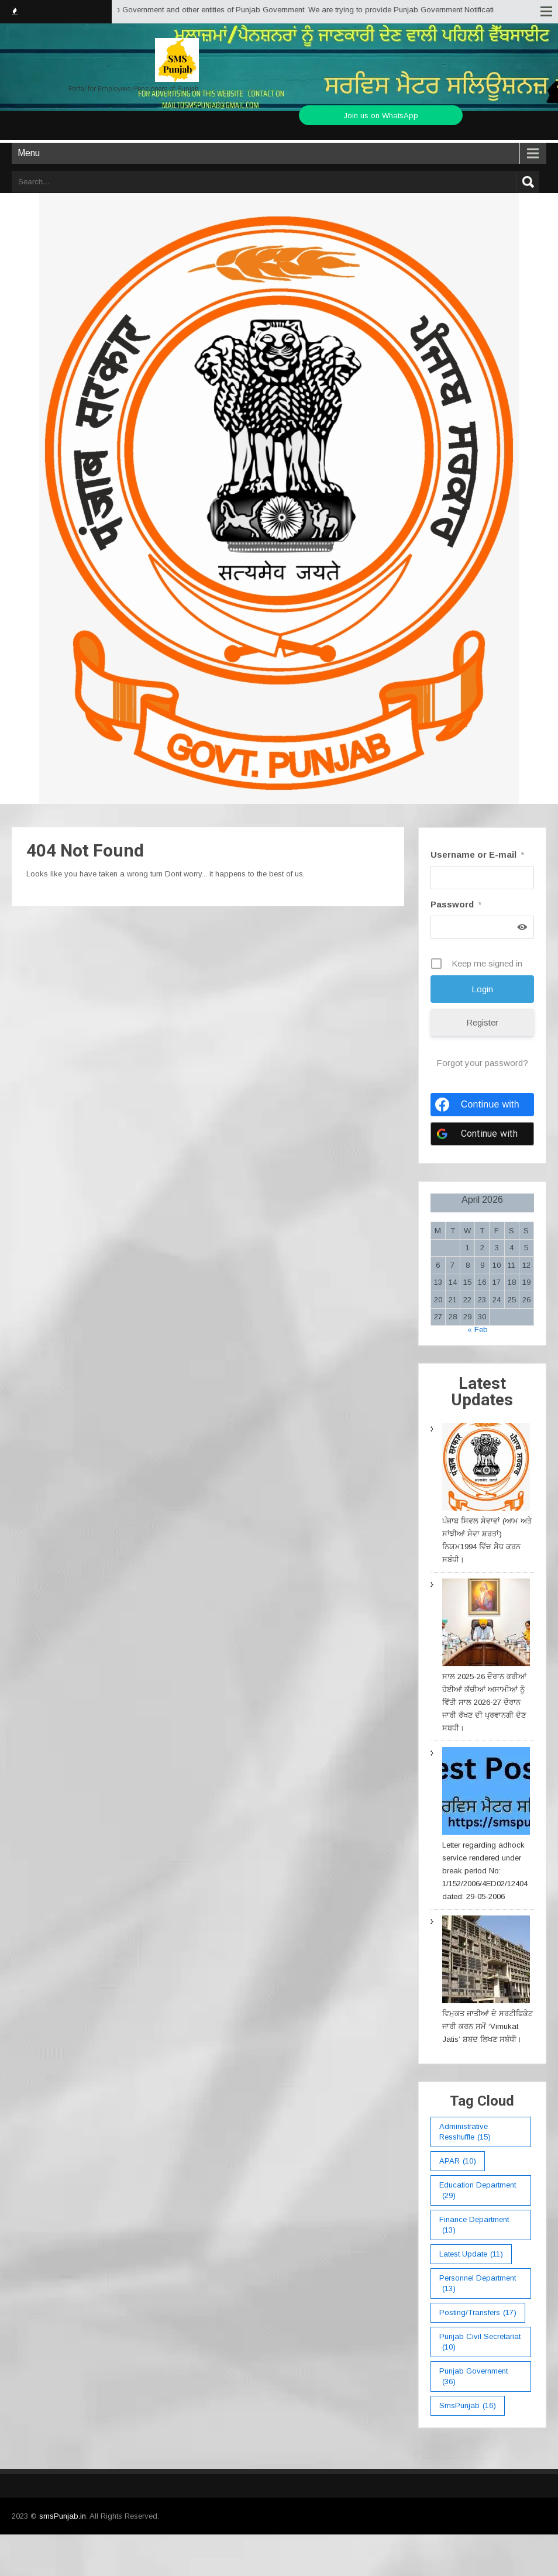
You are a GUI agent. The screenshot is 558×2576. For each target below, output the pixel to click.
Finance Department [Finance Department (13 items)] (474, 2225)
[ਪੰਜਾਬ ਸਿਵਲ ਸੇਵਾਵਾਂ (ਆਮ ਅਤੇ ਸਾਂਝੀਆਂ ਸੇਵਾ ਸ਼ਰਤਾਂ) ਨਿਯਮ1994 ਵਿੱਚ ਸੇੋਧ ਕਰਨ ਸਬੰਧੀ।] (486, 1469)
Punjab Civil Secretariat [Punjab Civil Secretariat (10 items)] (480, 2342)
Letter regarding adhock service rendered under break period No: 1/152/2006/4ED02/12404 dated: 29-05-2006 (485, 1871)
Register (482, 1022)
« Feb (477, 1329)
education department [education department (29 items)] (477, 2191)
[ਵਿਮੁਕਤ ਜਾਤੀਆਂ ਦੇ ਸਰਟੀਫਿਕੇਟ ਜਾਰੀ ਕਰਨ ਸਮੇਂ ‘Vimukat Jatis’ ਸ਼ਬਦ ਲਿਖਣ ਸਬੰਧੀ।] (486, 1961)
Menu (29, 153)
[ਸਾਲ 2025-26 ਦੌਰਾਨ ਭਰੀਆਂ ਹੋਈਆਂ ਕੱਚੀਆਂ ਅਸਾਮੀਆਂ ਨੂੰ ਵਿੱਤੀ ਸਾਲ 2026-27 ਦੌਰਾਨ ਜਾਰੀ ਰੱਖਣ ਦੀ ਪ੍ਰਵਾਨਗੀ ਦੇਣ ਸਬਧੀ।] (486, 1624)
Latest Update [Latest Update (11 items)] (471, 2254)
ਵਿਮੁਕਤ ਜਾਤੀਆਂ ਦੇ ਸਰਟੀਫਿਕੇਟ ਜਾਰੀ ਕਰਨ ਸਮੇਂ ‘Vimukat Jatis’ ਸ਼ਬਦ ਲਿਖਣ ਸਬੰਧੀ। (487, 2026)
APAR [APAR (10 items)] (457, 2161)
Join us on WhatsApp (380, 115)
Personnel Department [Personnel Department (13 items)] (477, 2284)
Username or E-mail (477, 854)
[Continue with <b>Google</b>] (482, 1134)
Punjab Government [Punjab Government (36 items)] (473, 2377)
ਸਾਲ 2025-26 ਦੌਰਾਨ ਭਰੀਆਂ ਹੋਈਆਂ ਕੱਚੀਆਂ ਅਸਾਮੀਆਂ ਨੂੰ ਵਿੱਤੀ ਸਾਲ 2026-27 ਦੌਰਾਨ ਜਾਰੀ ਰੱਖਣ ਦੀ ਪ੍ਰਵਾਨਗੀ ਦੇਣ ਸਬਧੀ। (484, 1702)
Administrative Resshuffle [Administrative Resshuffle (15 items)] (465, 2132)
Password (455, 904)
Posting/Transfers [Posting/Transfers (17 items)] (477, 2312)
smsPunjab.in (62, 2516)
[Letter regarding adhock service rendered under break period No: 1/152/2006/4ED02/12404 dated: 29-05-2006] (486, 1793)
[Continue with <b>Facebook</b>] (482, 1104)
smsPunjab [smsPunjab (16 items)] (467, 2405)
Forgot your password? (482, 1063)
